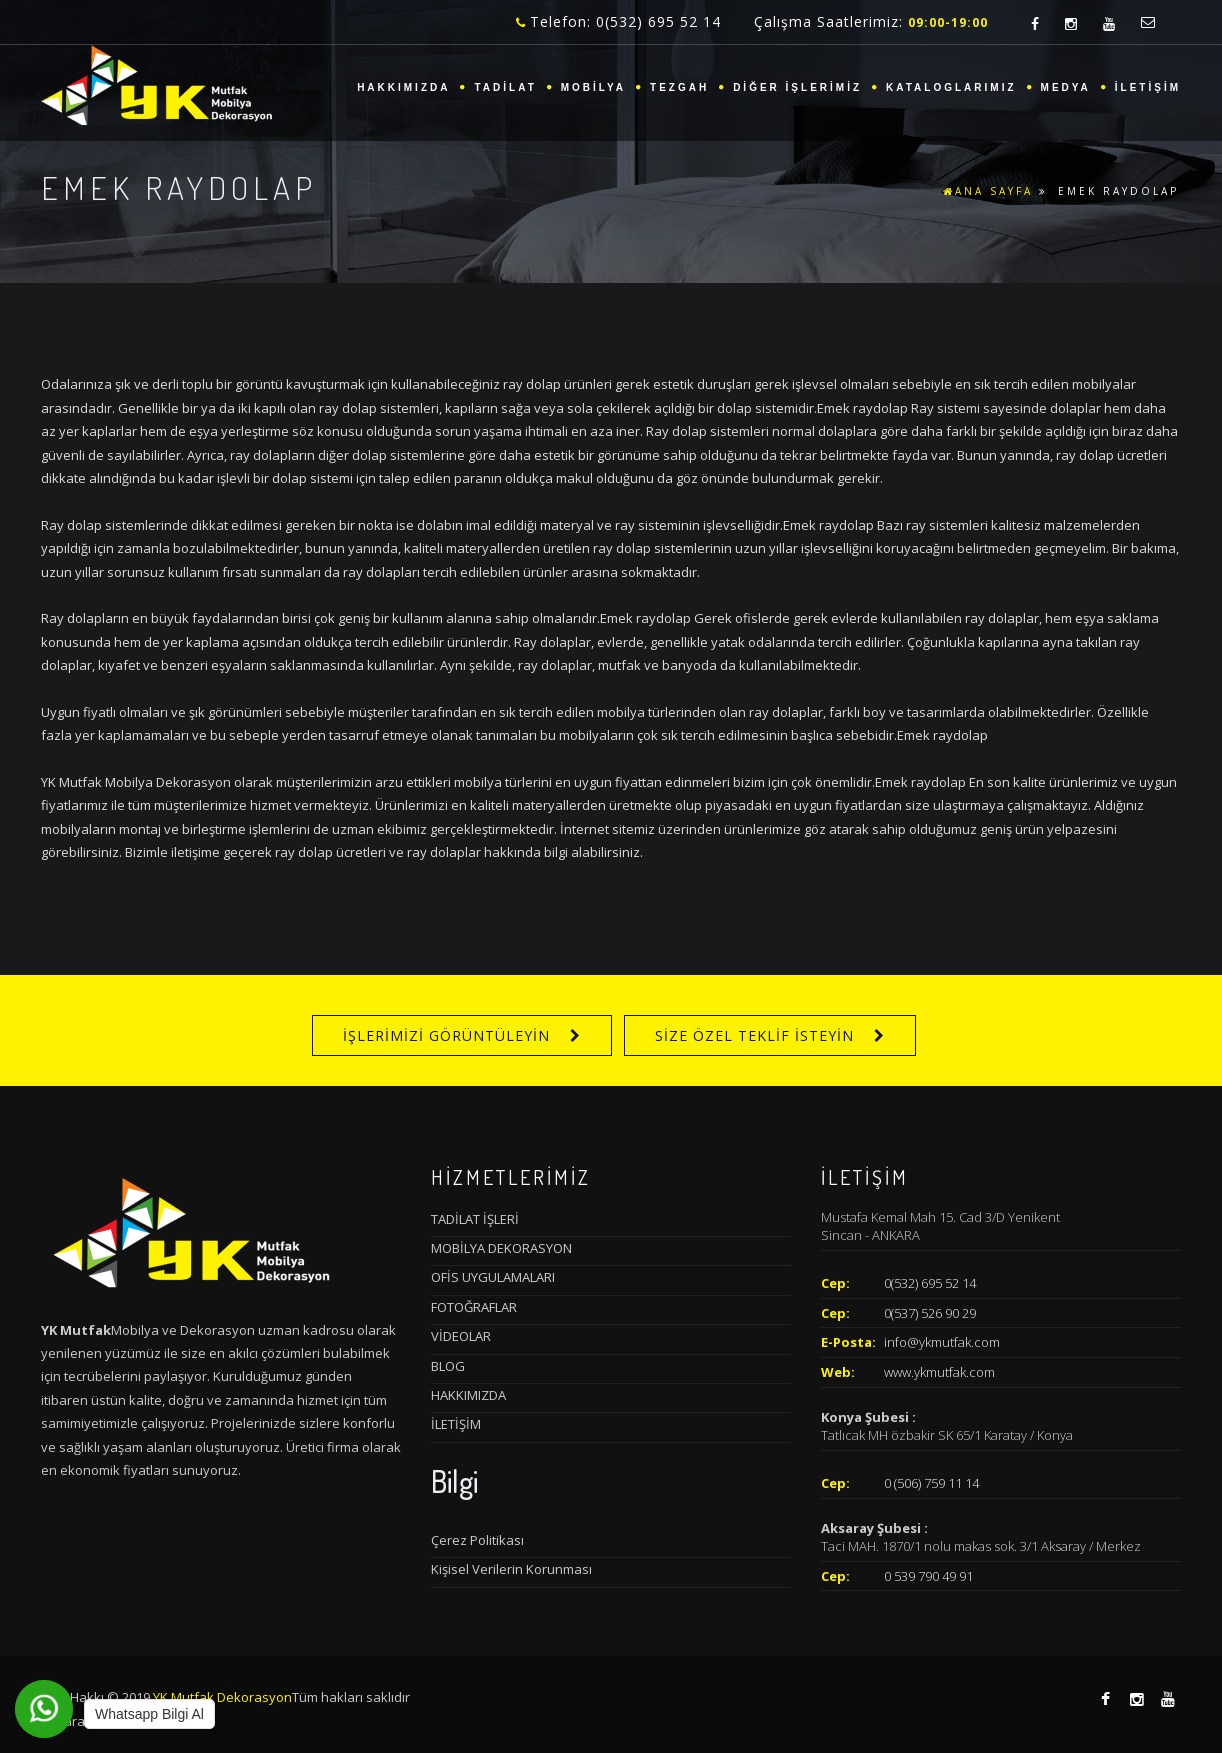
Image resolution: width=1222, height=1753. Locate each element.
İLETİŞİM (1148, 87)
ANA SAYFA (988, 191)
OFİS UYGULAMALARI (493, 1277)
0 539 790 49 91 (928, 1576)
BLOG (448, 1366)
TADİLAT (505, 87)
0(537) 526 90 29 (930, 1313)
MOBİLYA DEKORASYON (501, 1248)
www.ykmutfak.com (939, 1372)
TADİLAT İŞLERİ (475, 1219)
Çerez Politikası (477, 1540)
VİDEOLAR (461, 1336)
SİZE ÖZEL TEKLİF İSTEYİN (754, 1035)
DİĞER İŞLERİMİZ (797, 87)
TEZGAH (679, 87)
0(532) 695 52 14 (930, 1283)
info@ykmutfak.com (942, 1342)
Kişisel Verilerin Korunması (511, 1569)
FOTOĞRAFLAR (474, 1307)
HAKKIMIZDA (403, 87)
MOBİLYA (593, 87)
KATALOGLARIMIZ (951, 87)
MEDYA (1066, 87)
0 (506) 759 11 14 (931, 1483)
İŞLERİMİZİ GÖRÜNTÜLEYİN (446, 1035)
